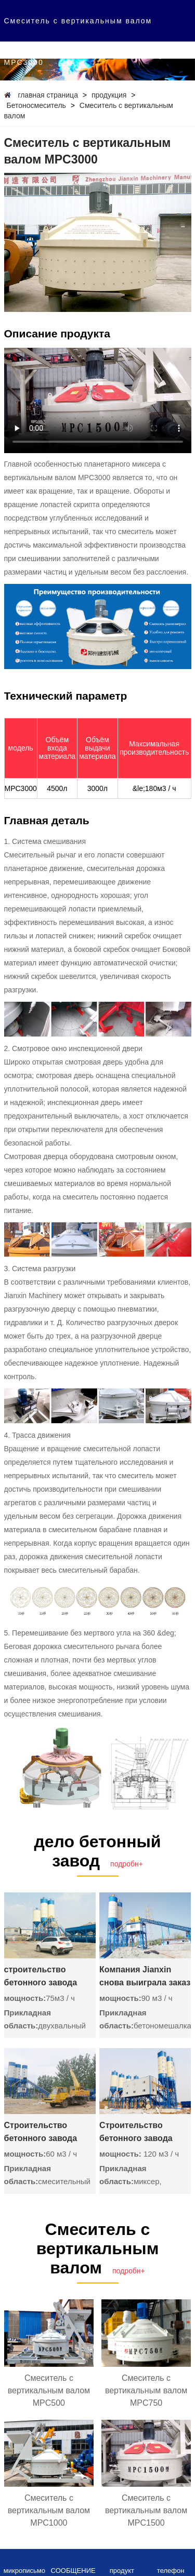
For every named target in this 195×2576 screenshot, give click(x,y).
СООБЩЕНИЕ (73, 2570)
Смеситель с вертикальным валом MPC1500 (146, 2510)
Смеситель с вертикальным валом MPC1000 (49, 2510)
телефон (171, 2570)
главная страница (48, 95)
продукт (122, 2570)
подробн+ (126, 1864)
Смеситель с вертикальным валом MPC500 (49, 2390)
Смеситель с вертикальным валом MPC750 (146, 2390)
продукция (109, 95)
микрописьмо (24, 2570)
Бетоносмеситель (36, 105)
